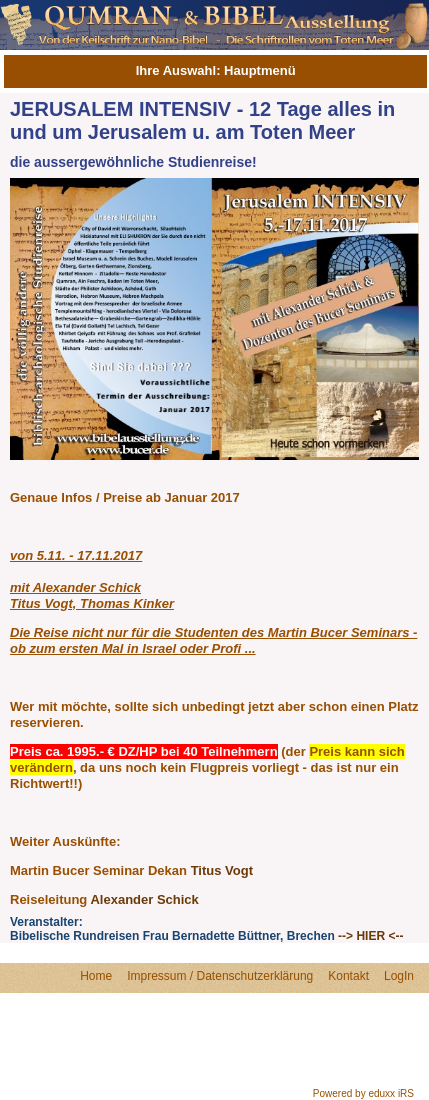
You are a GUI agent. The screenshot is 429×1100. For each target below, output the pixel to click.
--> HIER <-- (370, 936)
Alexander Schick (144, 899)
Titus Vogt (222, 870)
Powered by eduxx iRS (363, 1093)
